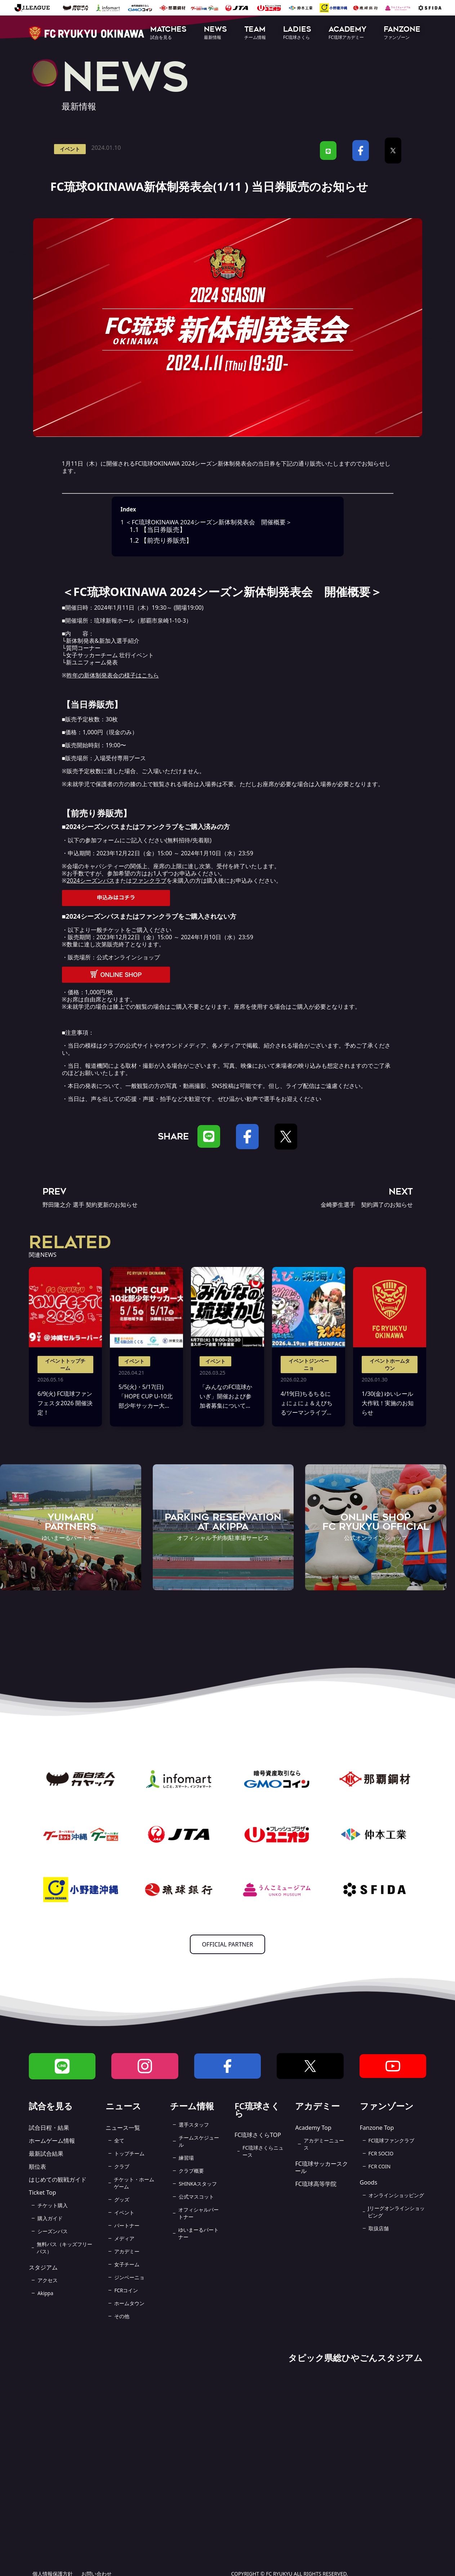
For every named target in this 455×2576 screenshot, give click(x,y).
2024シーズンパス (91, 880)
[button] (168, 33)
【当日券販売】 (158, 529)
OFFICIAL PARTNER (227, 1944)
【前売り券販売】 (161, 540)
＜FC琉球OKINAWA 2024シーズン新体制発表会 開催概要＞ (206, 522)
